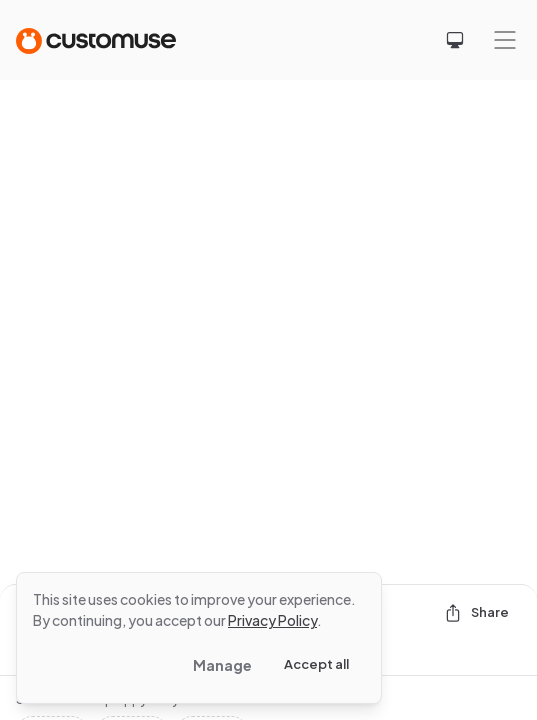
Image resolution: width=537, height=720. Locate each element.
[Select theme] (455, 40)
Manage (222, 665)
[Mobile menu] (505, 40)
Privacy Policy (272, 620)
